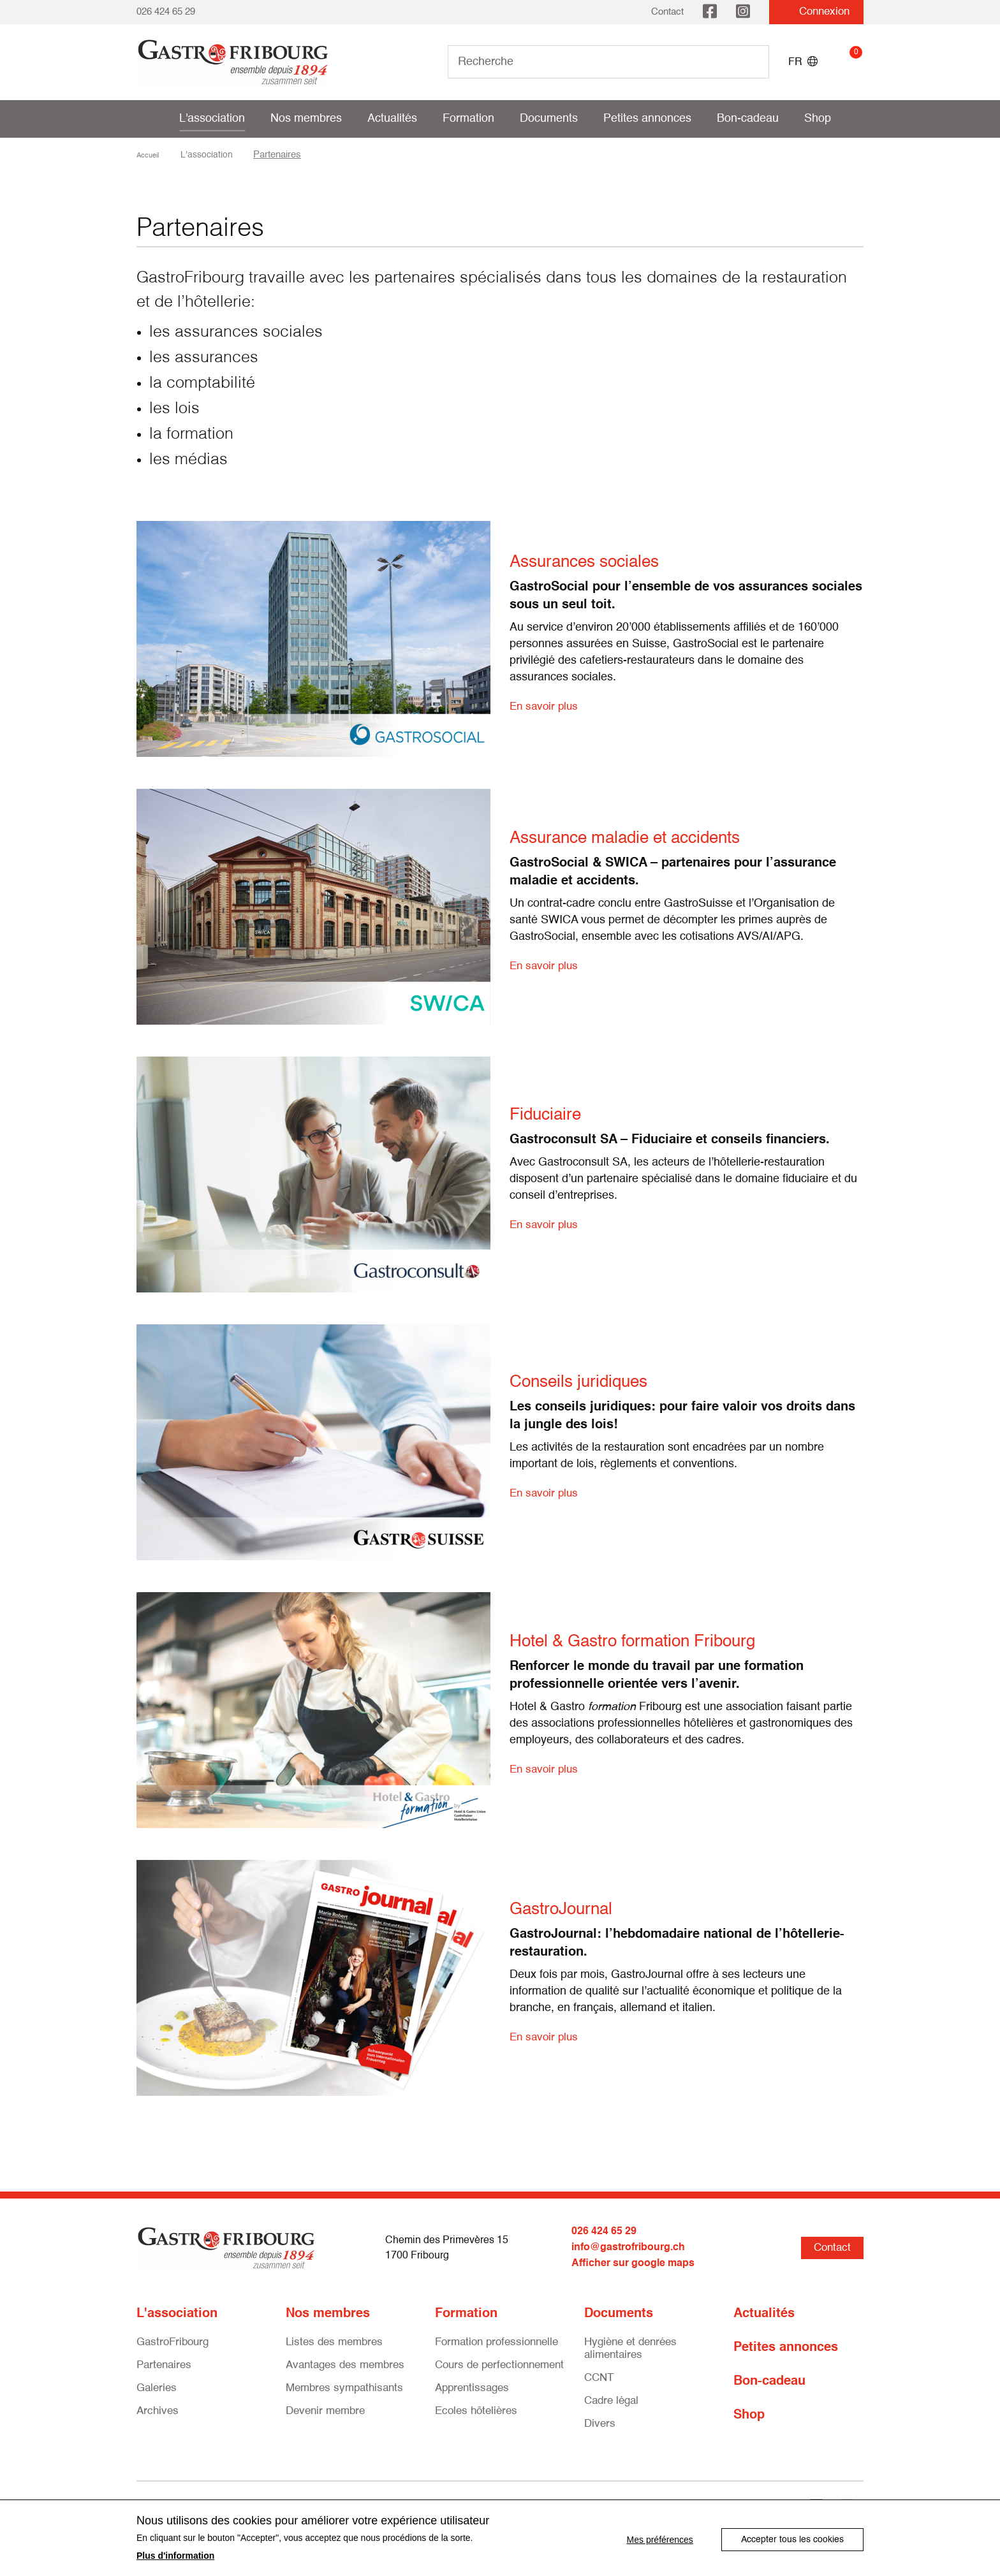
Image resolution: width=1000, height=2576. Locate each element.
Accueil (151, 154)
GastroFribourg (172, 2340)
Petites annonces (647, 118)
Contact (667, 12)
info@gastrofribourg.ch (628, 2247)
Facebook (710, 12)
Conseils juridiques (591, 1381)
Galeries (156, 2386)
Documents (549, 118)
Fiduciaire (552, 1114)
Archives (157, 2409)
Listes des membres (334, 2340)
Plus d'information (175, 2555)
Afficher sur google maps (633, 2262)
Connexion (816, 11)
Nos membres (306, 118)
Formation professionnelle (496, 2340)
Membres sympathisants (344, 2386)
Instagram (743, 12)
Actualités (392, 118)
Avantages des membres (345, 2363)
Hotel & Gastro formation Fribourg (654, 1641)
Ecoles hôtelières (476, 2409)
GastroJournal (570, 1909)
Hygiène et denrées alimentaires (630, 2347)
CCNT (599, 2376)
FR (803, 62)
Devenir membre (325, 2409)
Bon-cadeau (748, 118)
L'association (212, 118)
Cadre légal (611, 2399)
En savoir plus (546, 706)
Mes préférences (656, 2538)
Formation (468, 118)
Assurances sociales (598, 561)
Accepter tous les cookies (792, 2538)
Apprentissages (472, 2386)
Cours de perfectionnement (499, 2363)
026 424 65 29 (165, 12)
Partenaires (163, 2363)
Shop (817, 118)
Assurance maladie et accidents (646, 837)
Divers (599, 2422)
